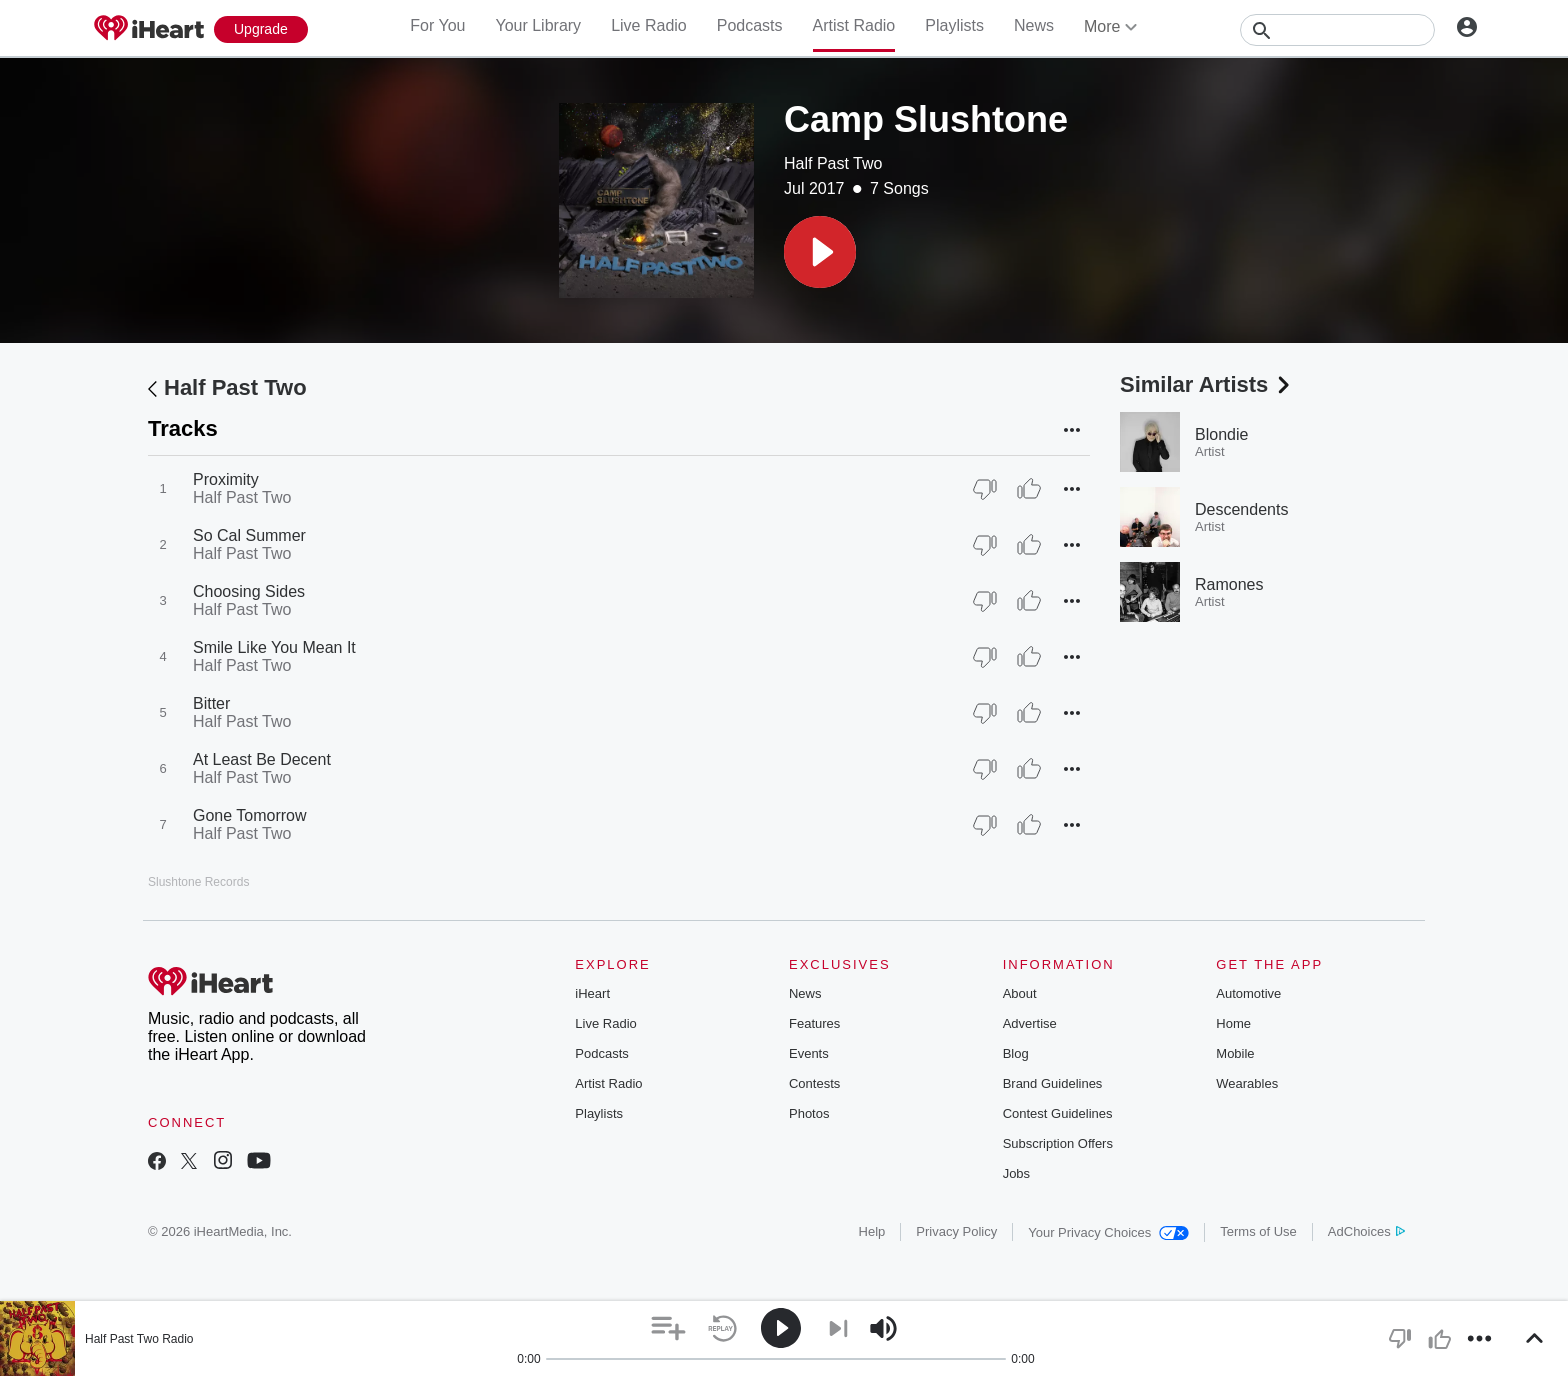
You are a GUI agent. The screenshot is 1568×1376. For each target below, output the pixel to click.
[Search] (1337, 30)
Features (814, 1023)
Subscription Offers (1058, 1143)
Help (872, 1231)
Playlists (954, 25)
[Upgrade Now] (261, 29)
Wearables (1247, 1083)
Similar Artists (1207, 384)
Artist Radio (854, 25)
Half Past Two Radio (139, 1339)
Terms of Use (1258, 1231)
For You (437, 25)
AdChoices (1366, 1231)
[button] (820, 252)
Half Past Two (833, 163)
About (1020, 993)
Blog (1016, 1053)
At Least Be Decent (262, 759)
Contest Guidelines (1058, 1113)
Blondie (1221, 434)
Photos (809, 1113)
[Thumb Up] (1029, 489)
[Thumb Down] (985, 489)
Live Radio (649, 25)
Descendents (1241, 509)
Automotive (1248, 993)
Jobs (1016, 1173)
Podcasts (750, 25)
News (1034, 25)
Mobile (1235, 1053)
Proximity (226, 479)
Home (1233, 1023)
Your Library (538, 25)
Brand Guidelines (1053, 1083)
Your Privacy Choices (1108, 1232)
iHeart (592, 993)
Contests (814, 1083)
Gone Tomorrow (250, 815)
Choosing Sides (249, 591)
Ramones (1229, 584)
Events (809, 1053)
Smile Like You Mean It (274, 647)
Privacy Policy (956, 1231)
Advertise (1030, 1023)
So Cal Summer (249, 535)
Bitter (211, 703)
